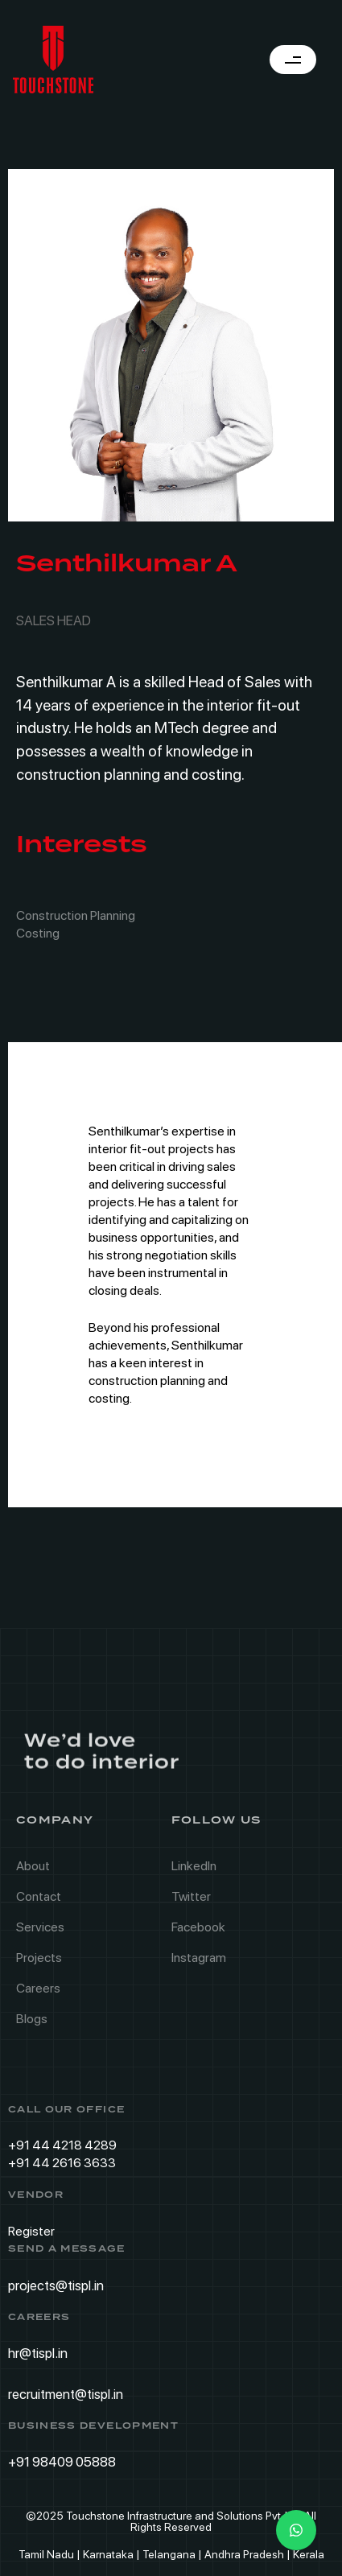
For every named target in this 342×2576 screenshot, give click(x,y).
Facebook (198, 1933)
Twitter (191, 1902)
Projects (39, 1964)
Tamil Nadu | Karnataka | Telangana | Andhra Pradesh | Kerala (171, 2554)
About (33, 1872)
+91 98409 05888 (62, 2462)
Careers (38, 1994)
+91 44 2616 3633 (62, 2162)
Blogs (31, 2025)
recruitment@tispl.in (65, 2394)
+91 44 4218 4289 (62, 2145)
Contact (38, 1902)
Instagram (198, 1964)
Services (40, 1933)
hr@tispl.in (38, 2353)
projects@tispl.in (56, 2285)
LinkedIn (193, 1872)
